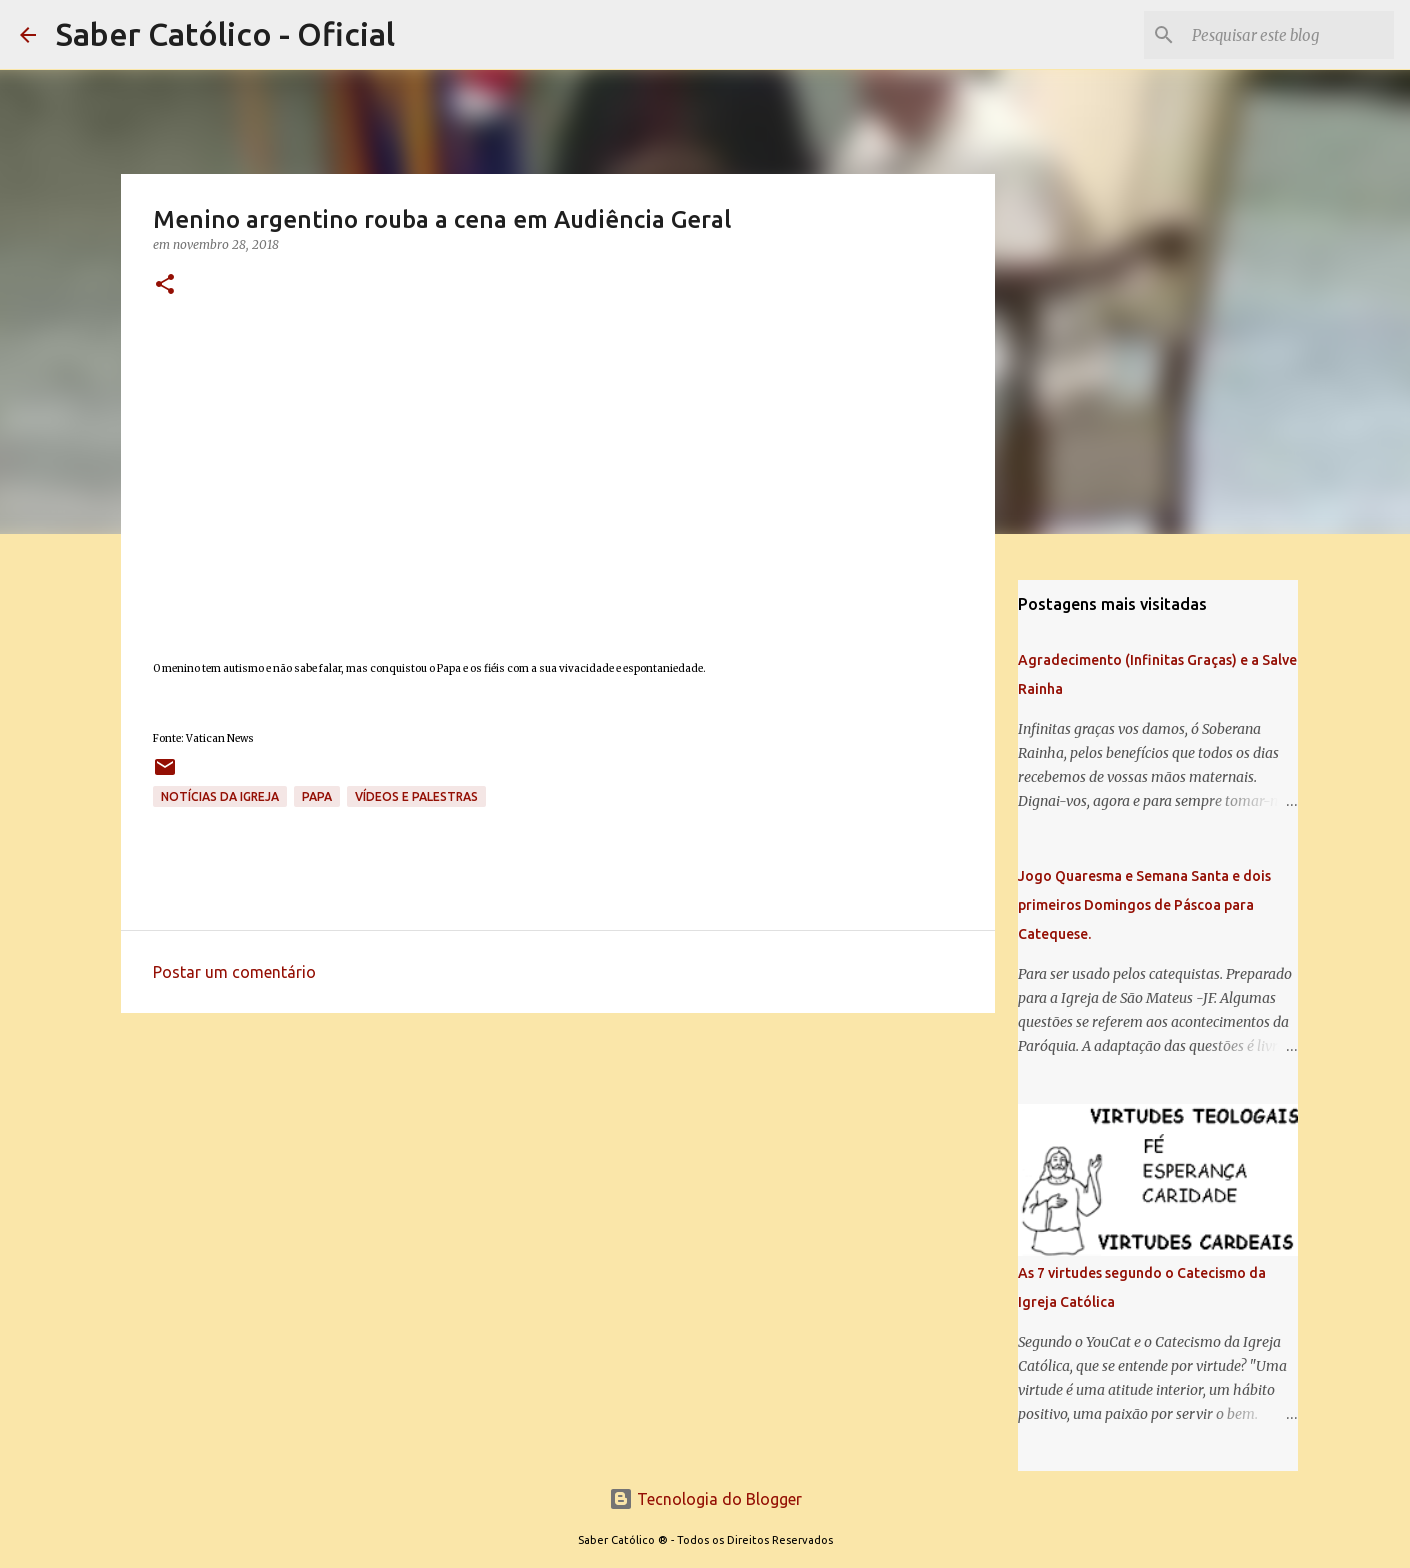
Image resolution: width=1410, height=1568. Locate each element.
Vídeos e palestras (416, 796)
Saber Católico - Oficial (225, 34)
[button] (165, 285)
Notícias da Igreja (220, 796)
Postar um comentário (234, 972)
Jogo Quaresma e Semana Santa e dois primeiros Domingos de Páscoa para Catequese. (1144, 905)
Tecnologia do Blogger (705, 1499)
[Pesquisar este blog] (1289, 35)
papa (317, 796)
